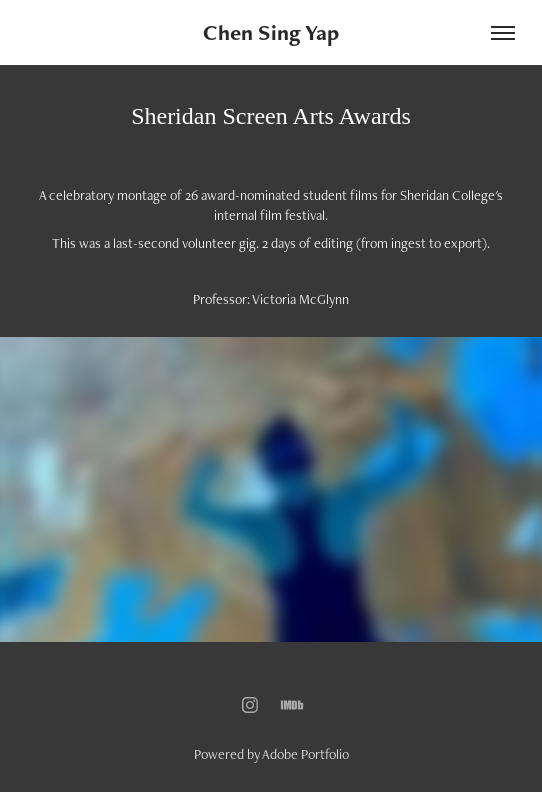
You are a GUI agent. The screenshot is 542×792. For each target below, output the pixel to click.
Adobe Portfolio (305, 754)
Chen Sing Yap (271, 32)
